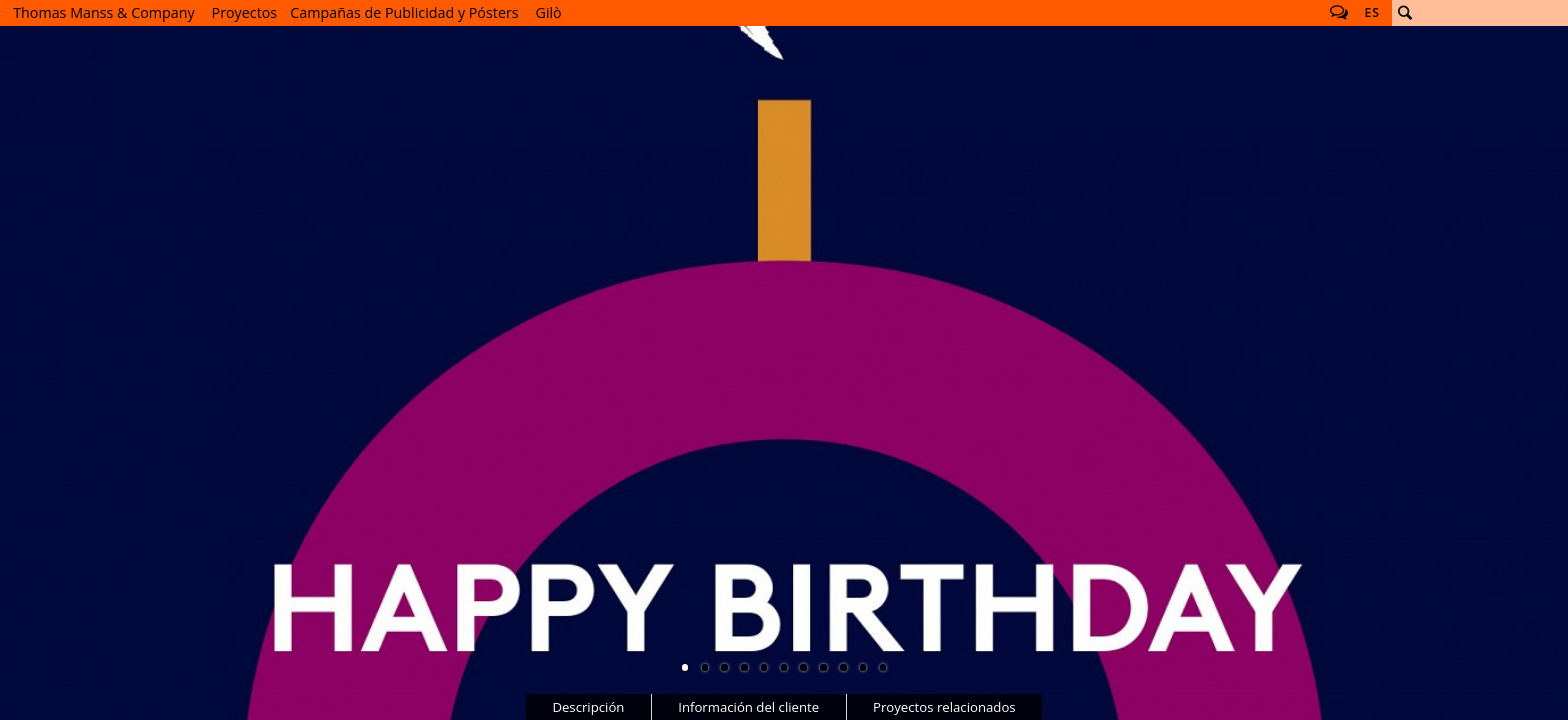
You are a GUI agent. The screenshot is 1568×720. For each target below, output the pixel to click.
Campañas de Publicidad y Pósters (404, 12)
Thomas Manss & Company (103, 12)
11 (883, 667)
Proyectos (245, 12)
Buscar (1405, 13)
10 (863, 667)
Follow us (1339, 13)
